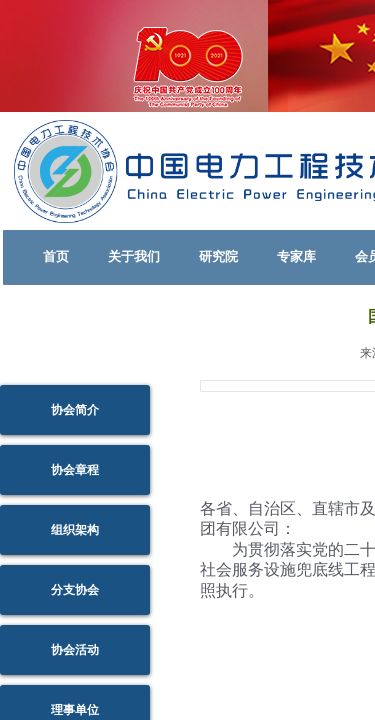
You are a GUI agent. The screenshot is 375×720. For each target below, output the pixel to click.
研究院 (218, 256)
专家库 (296, 256)
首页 (56, 256)
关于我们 (134, 256)
